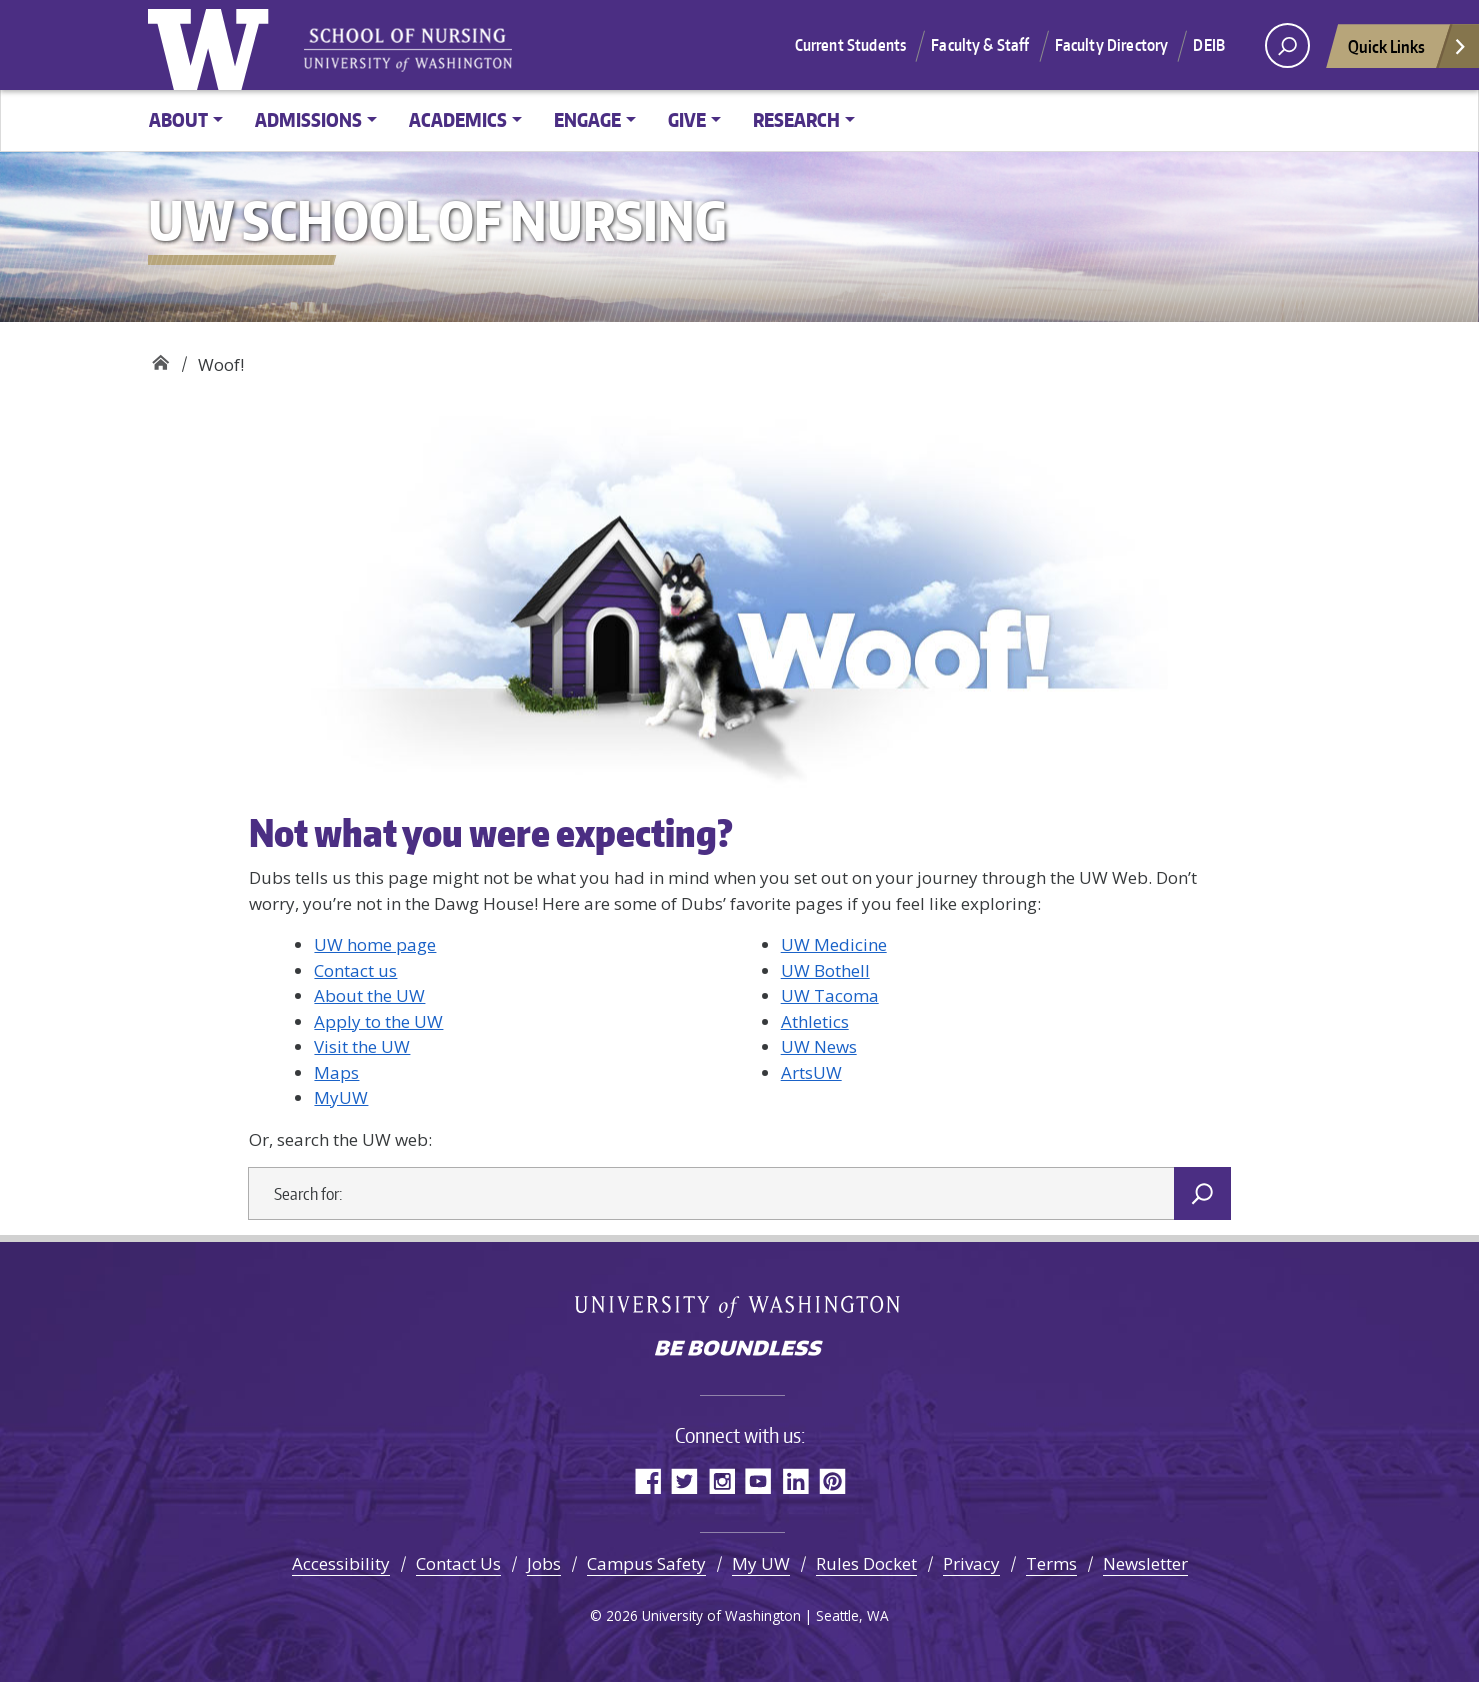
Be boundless (740, 1350)
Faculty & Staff (980, 45)
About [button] (178, 119)
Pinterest (832, 1480)
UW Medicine (834, 944)
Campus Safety (646, 1563)
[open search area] (1287, 45)
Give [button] (687, 119)
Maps (336, 1072)
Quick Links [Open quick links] (1408, 51)
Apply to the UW (378, 1021)
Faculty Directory (1112, 45)
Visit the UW (362, 1046)
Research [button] (796, 119)
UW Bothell (825, 970)
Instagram (721, 1480)
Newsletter (1145, 1563)
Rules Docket (866, 1563)
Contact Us (458, 1563)
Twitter (684, 1480)
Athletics (815, 1021)
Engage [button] (587, 119)
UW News (819, 1046)
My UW (761, 1563)
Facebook (647, 1480)
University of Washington (213, 45)
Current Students (851, 45)
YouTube (758, 1480)
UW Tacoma (830, 995)
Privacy (971, 1563)
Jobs (544, 1563)
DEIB (1209, 45)
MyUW (341, 1097)
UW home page (375, 944)
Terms (1051, 1563)
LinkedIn (795, 1480)
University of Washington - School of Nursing (408, 50)
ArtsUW (811, 1072)
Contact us (355, 970)
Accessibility (341, 1563)
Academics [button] (458, 119)
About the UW (369, 995)
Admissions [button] (308, 119)
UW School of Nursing (160, 357)
